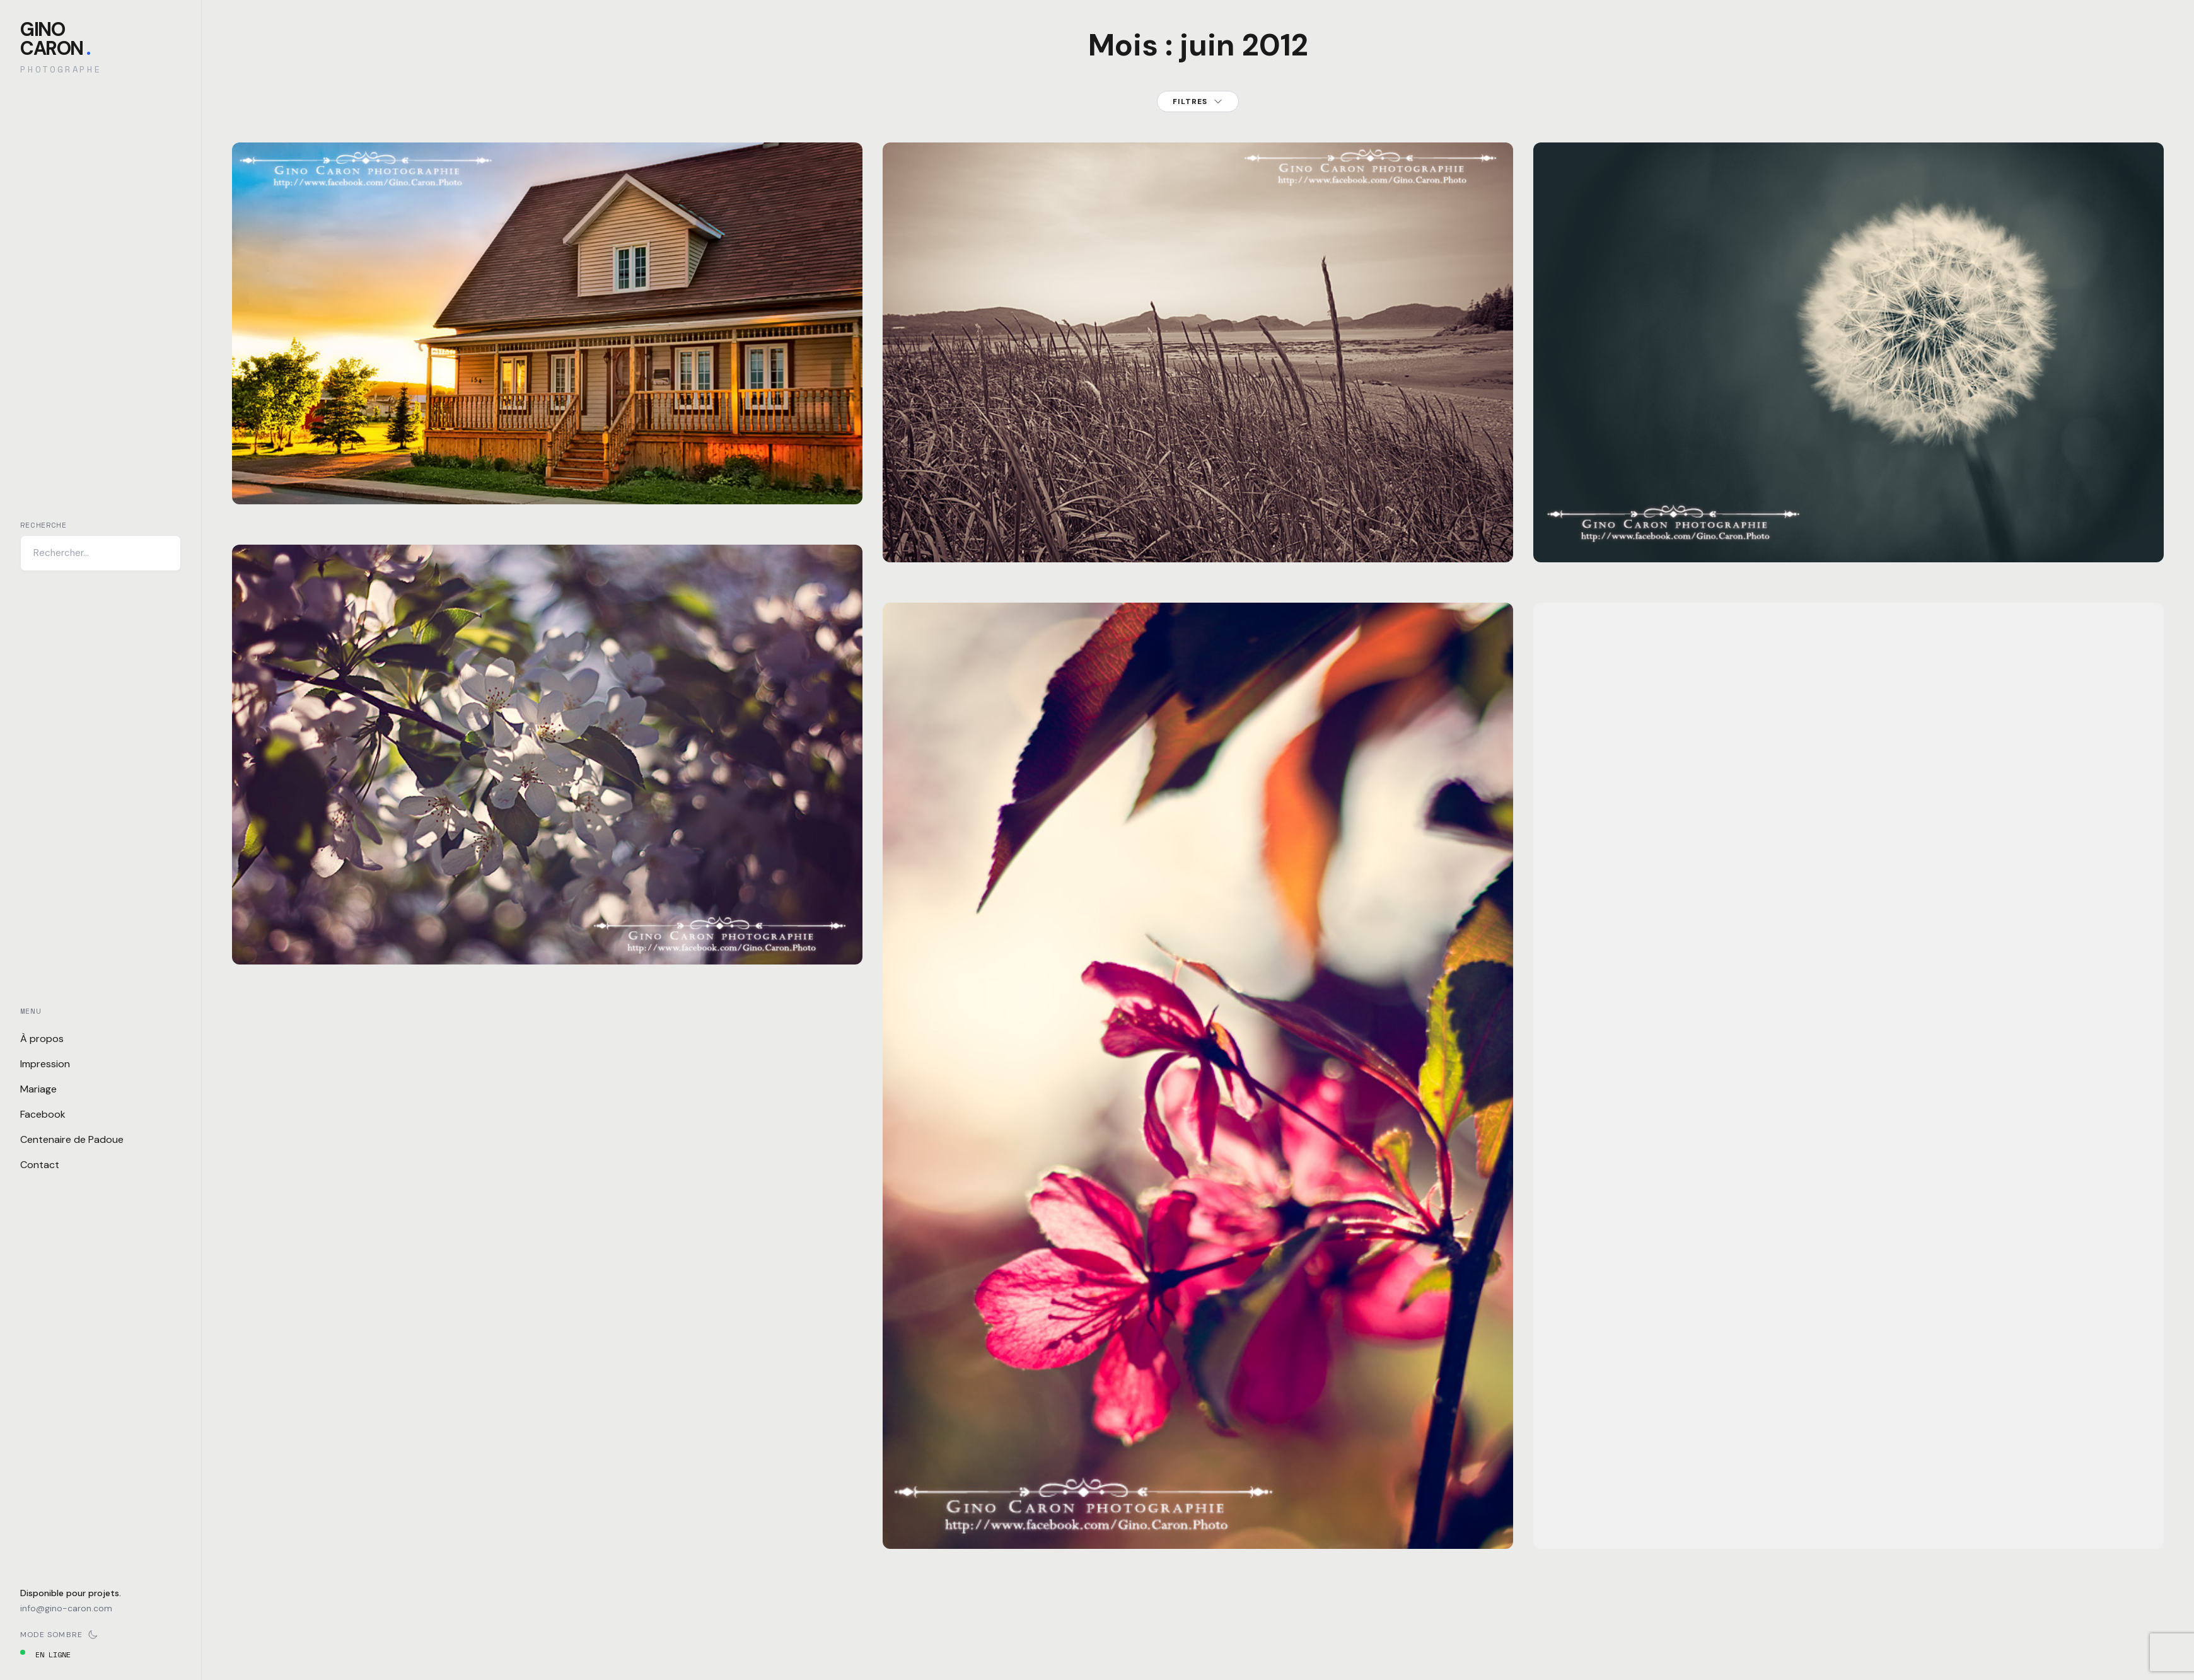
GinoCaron (55, 39)
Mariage (38, 1089)
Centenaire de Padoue (72, 1139)
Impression (45, 1063)
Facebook (43, 1114)
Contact (39, 1164)
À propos (42, 1038)
